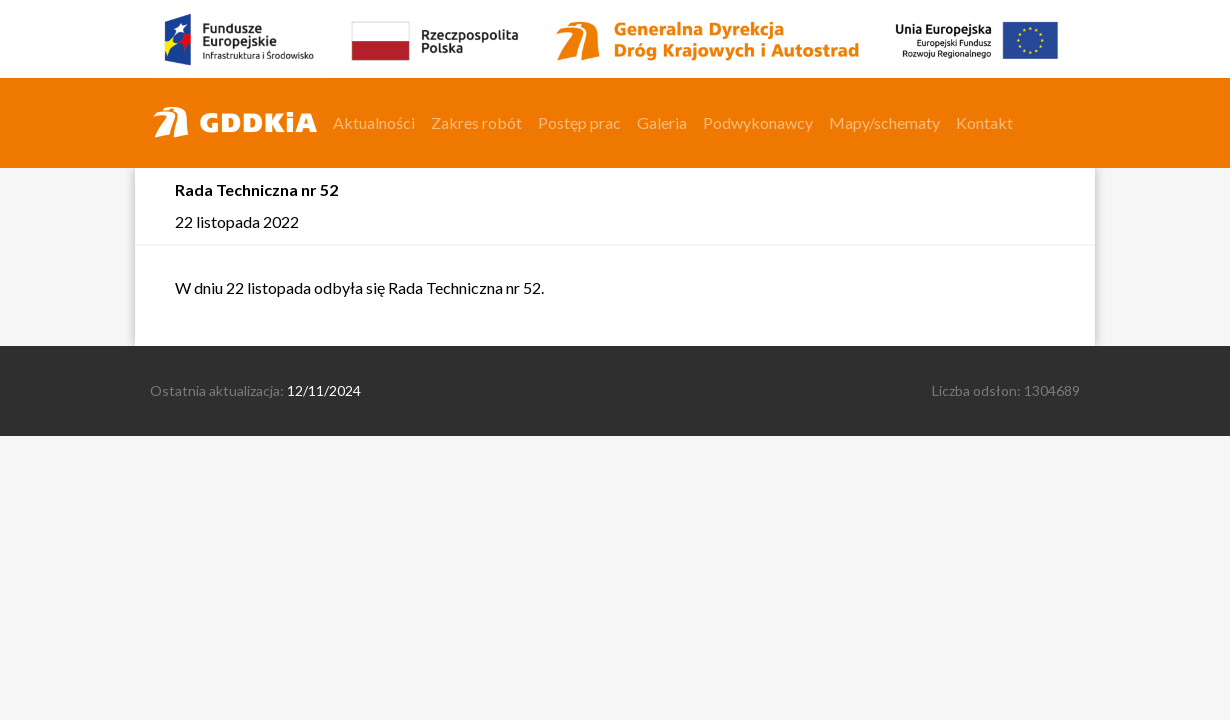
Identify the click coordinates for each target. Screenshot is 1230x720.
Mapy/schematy (884, 122)
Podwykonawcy (758, 122)
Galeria (662, 122)
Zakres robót (476, 122)
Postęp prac (579, 122)
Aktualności (374, 122)
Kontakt (984, 122)
